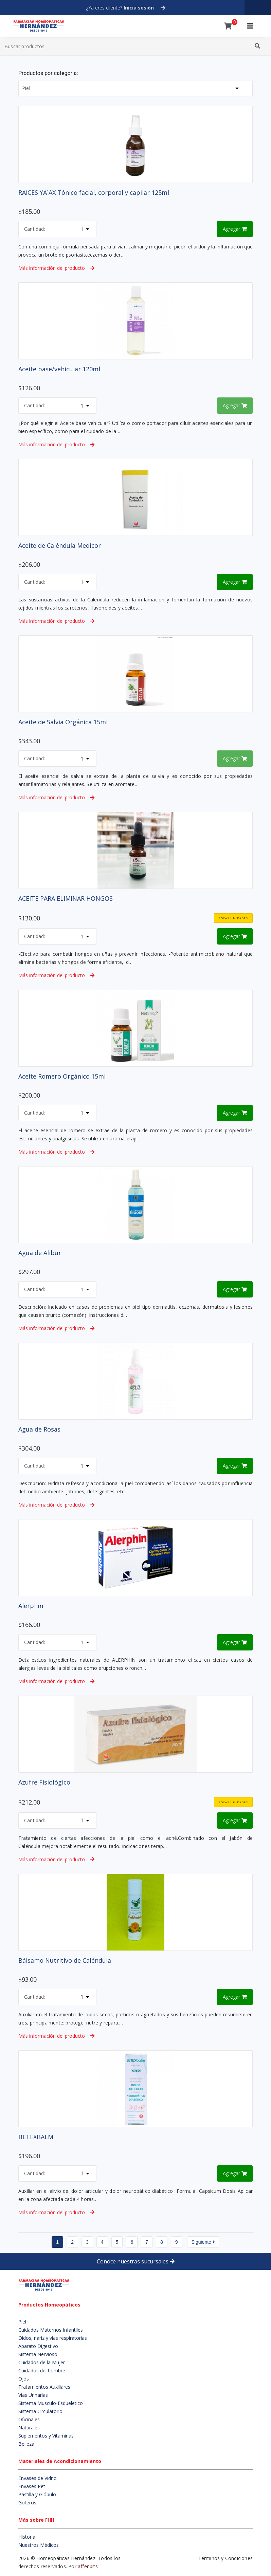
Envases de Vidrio (37, 2478)
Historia (26, 2537)
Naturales (29, 2427)
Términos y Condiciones (225, 2558)
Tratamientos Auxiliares (44, 2387)
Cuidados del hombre (41, 2370)
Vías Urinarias (33, 2395)
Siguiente (203, 2242)
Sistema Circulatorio (40, 2411)
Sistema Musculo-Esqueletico (50, 2403)
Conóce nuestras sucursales (136, 2261)
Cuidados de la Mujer (41, 2362)
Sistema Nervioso (37, 2354)
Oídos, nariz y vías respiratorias (52, 2338)
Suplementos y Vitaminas (46, 2435)
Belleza (26, 2444)
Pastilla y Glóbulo (37, 2494)
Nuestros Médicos (38, 2545)
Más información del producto (56, 268)
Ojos (23, 2378)
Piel (22, 2321)
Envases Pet (31, 2486)
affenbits (88, 2566)
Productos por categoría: (48, 73)
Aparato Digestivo (38, 2346)
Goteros (27, 2502)
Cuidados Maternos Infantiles (50, 2330)
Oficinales (29, 2419)
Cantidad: (34, 229)
